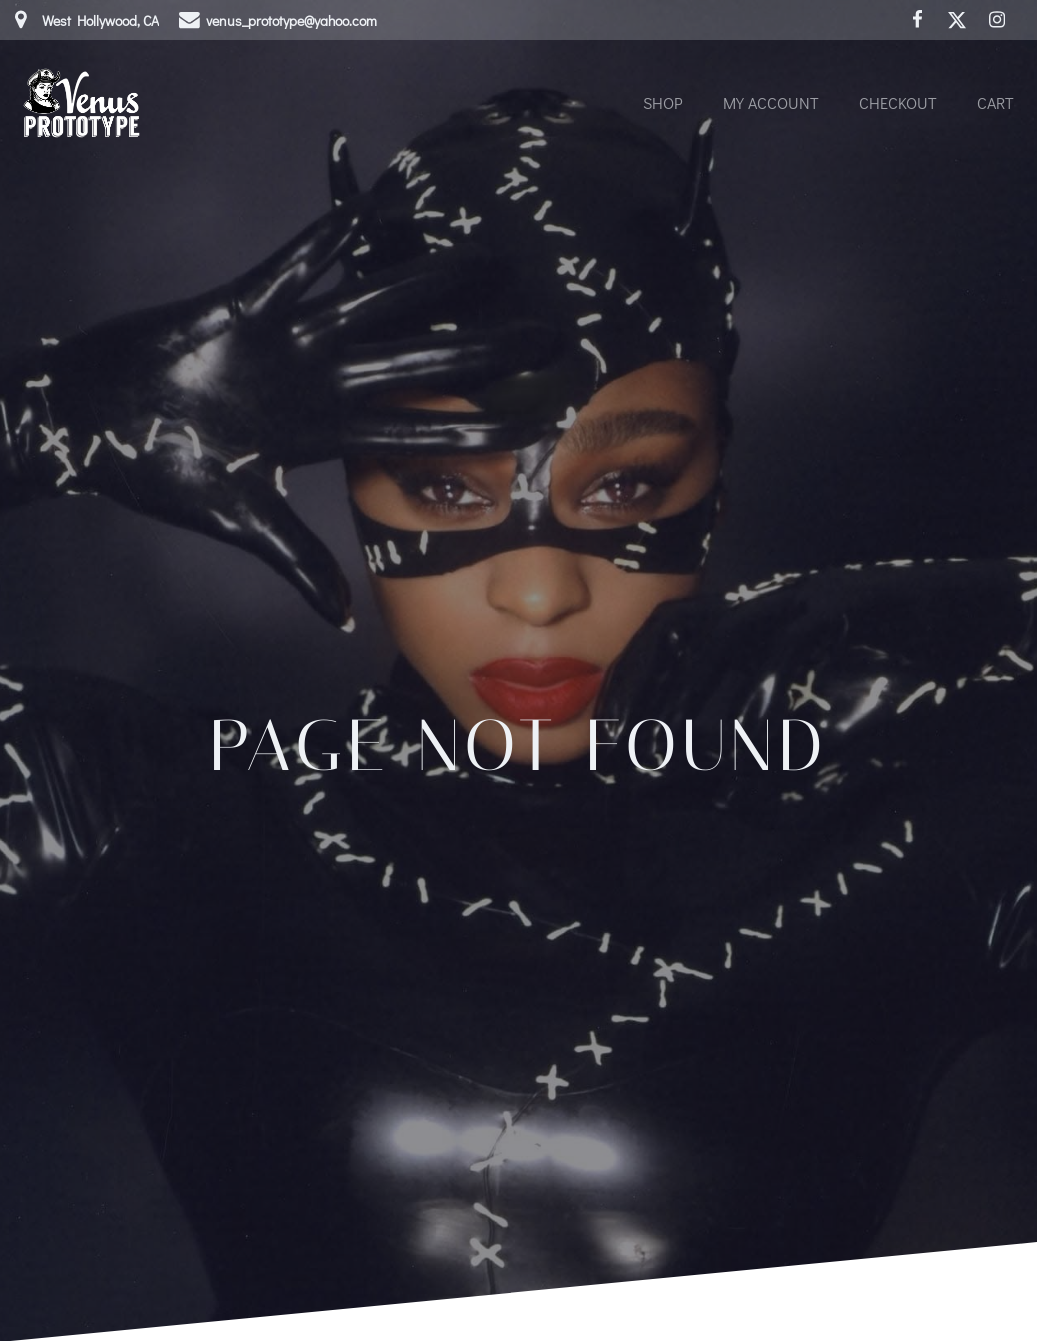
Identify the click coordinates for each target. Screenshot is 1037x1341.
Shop (663, 102)
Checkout (898, 102)
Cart (995, 102)
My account (771, 102)
